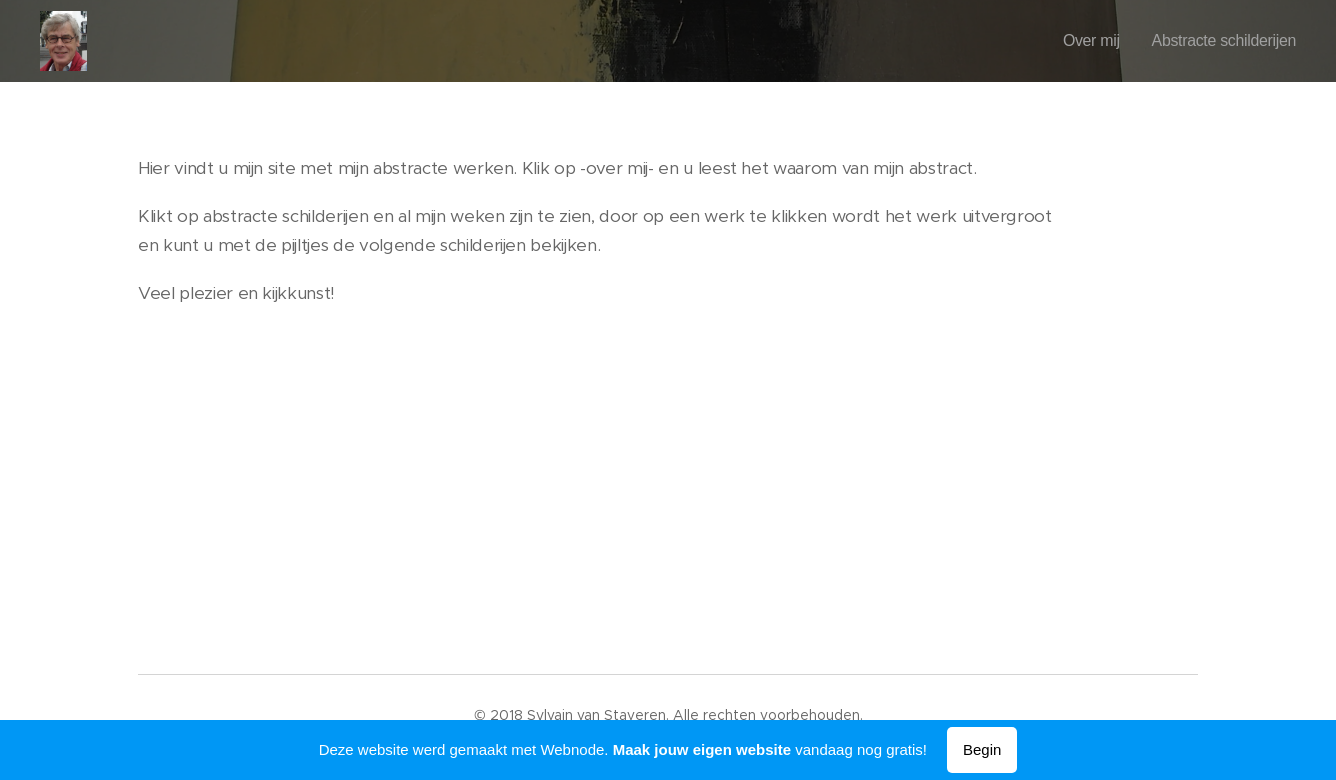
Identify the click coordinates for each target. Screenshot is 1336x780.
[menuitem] (1078, 41)
